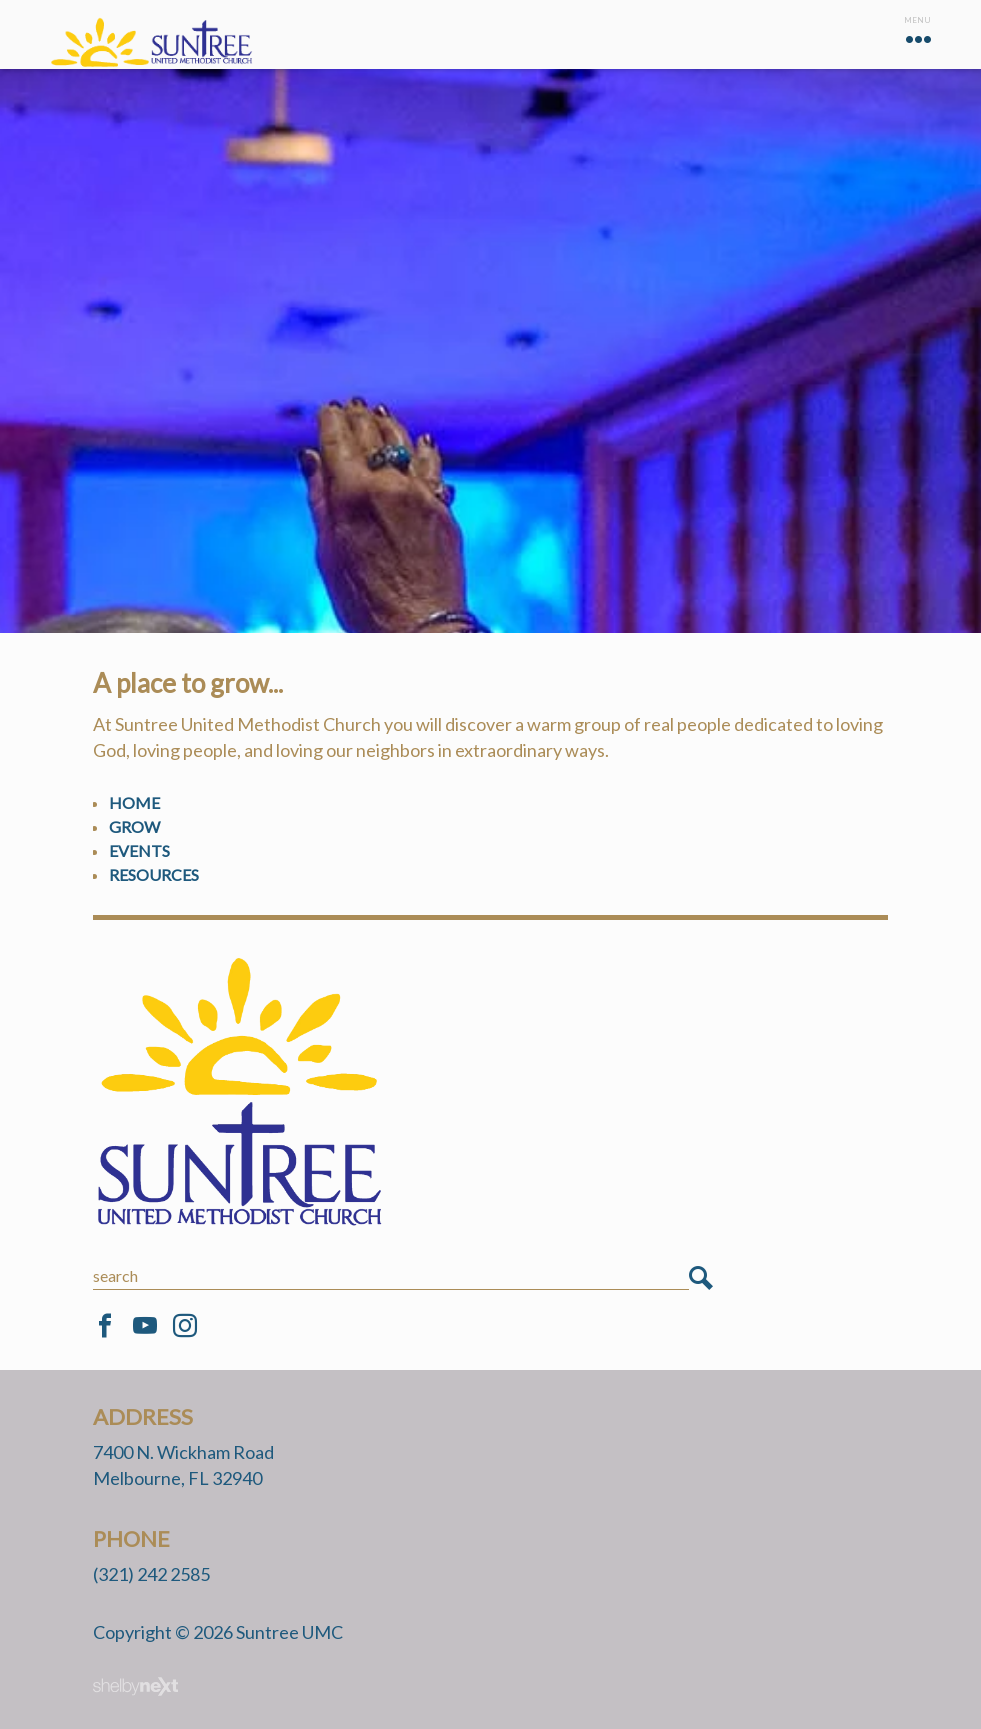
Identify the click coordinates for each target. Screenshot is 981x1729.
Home (134, 802)
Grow (134, 826)
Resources (154, 874)
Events (139, 850)
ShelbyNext (135, 1687)
